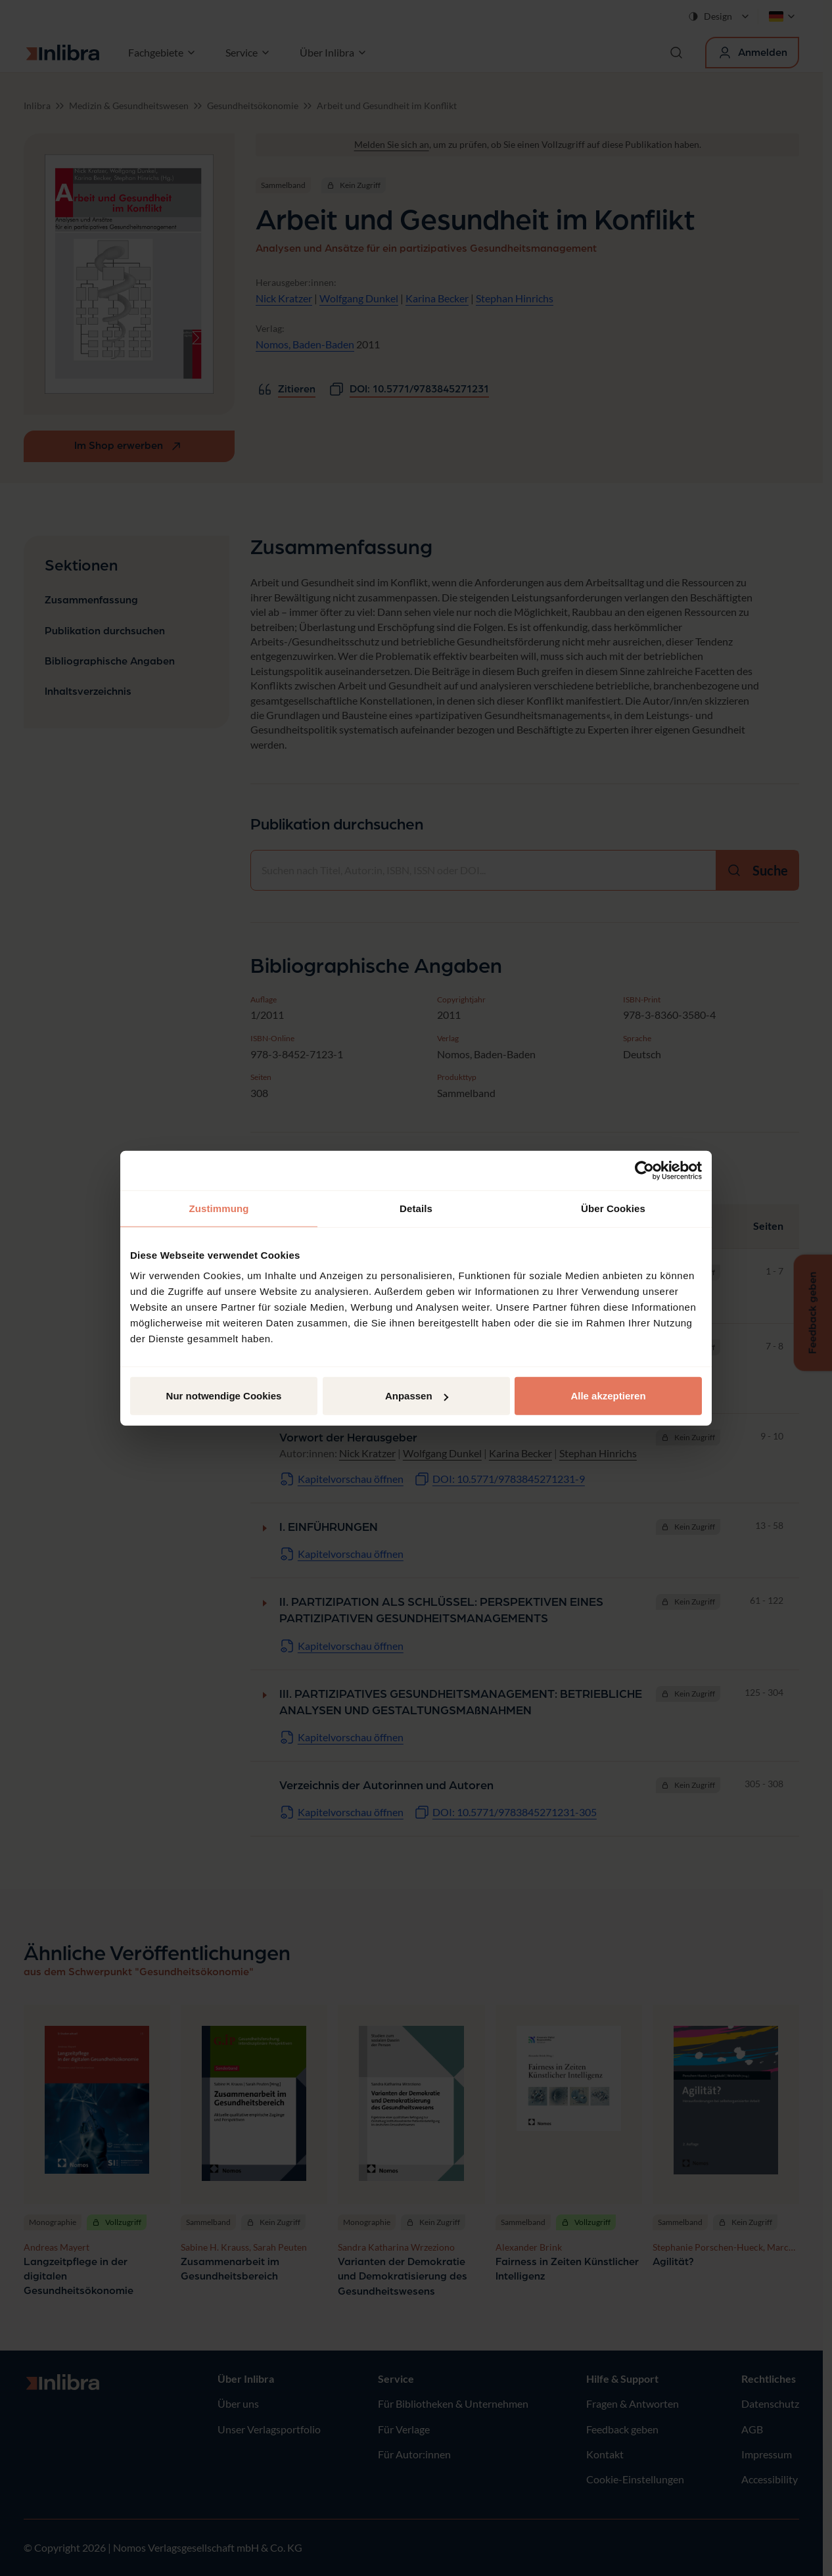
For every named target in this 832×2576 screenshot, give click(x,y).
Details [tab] (416, 1207)
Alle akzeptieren (607, 1395)
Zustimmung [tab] (219, 1207)
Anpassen (416, 1395)
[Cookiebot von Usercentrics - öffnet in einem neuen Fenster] (644, 1170)
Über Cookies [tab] (613, 1207)
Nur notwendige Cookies (224, 1395)
